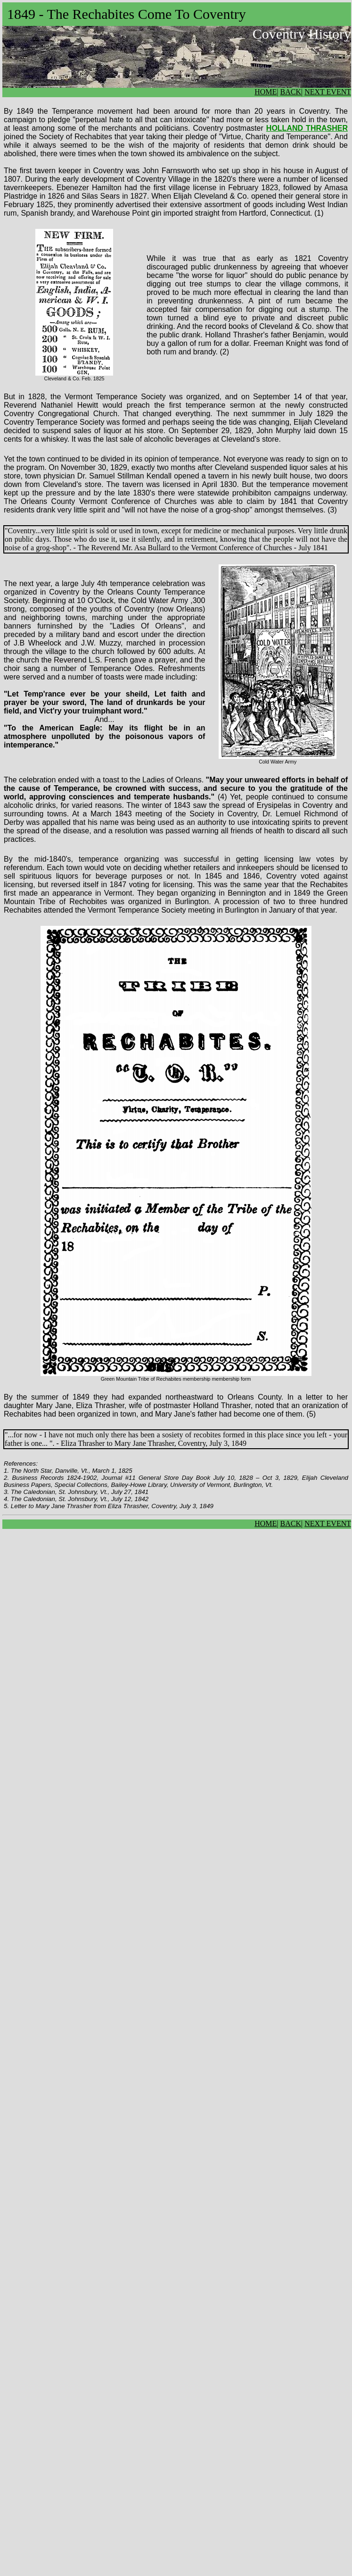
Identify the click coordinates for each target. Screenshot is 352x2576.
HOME (265, 92)
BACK (290, 92)
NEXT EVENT (327, 92)
